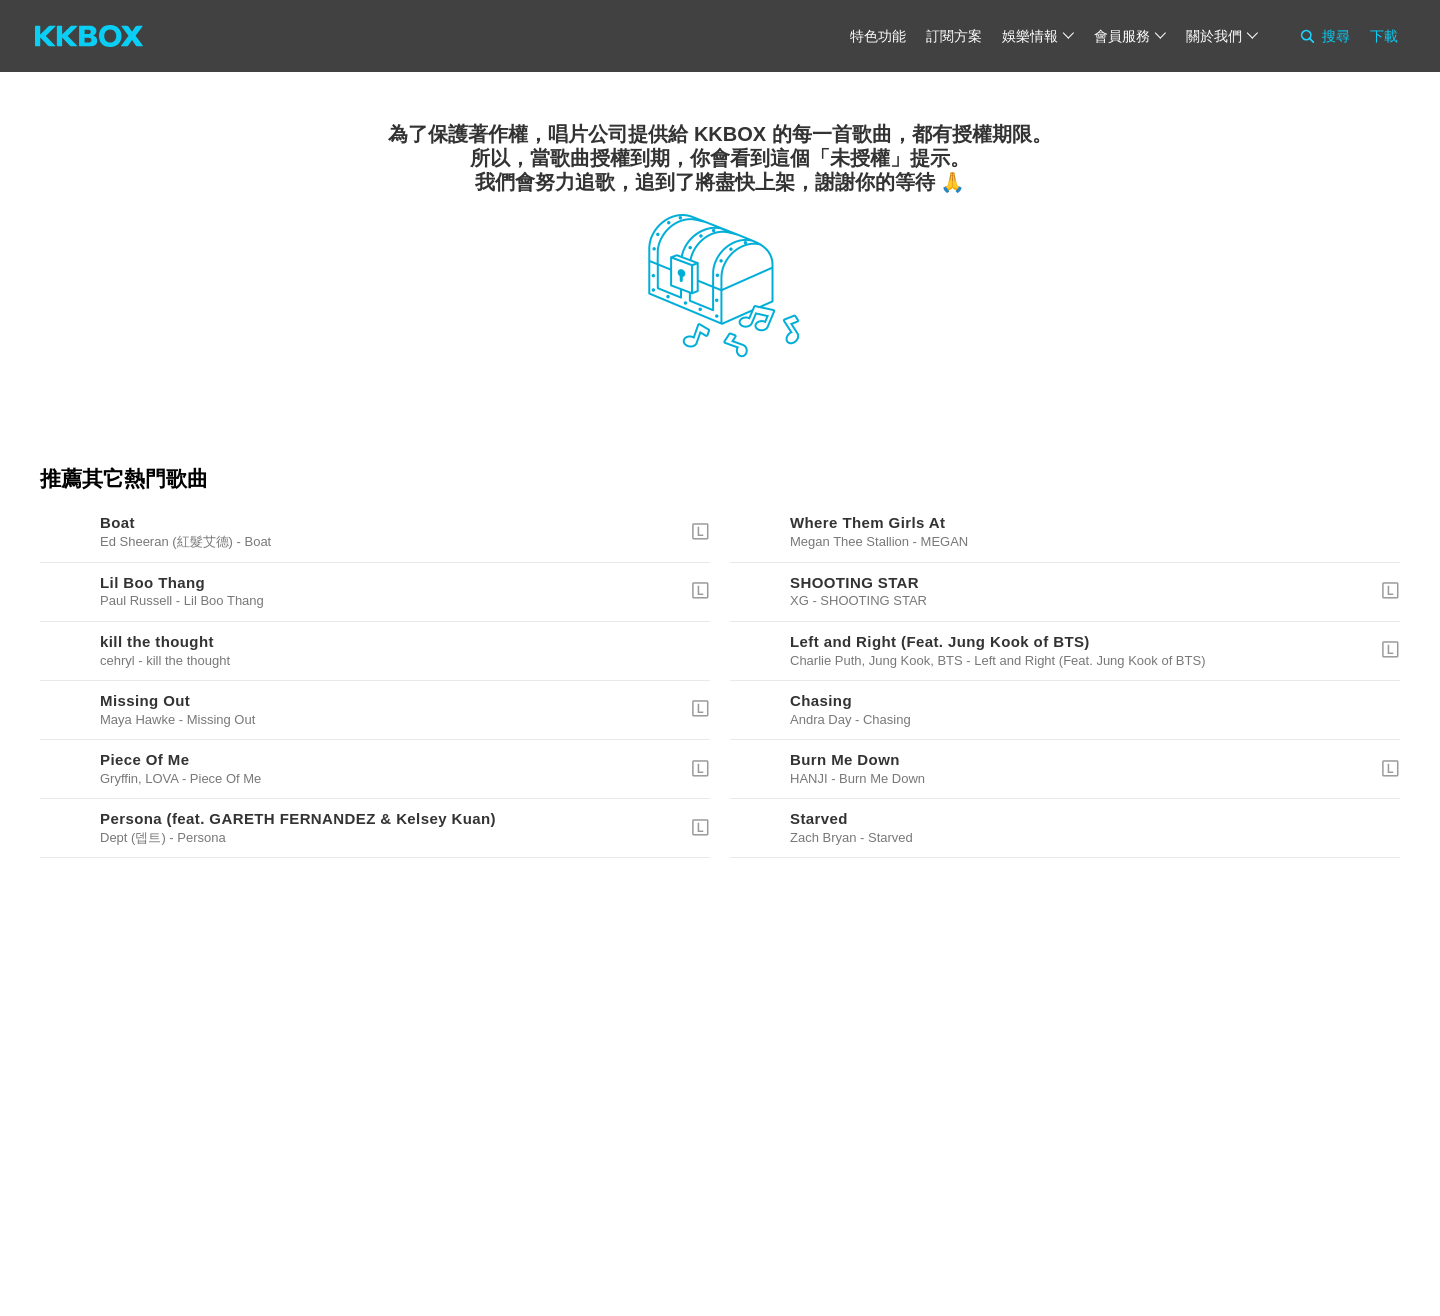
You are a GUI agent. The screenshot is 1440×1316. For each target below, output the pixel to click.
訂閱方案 (954, 36)
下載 (1384, 36)
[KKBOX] (89, 36)
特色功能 (878, 36)
